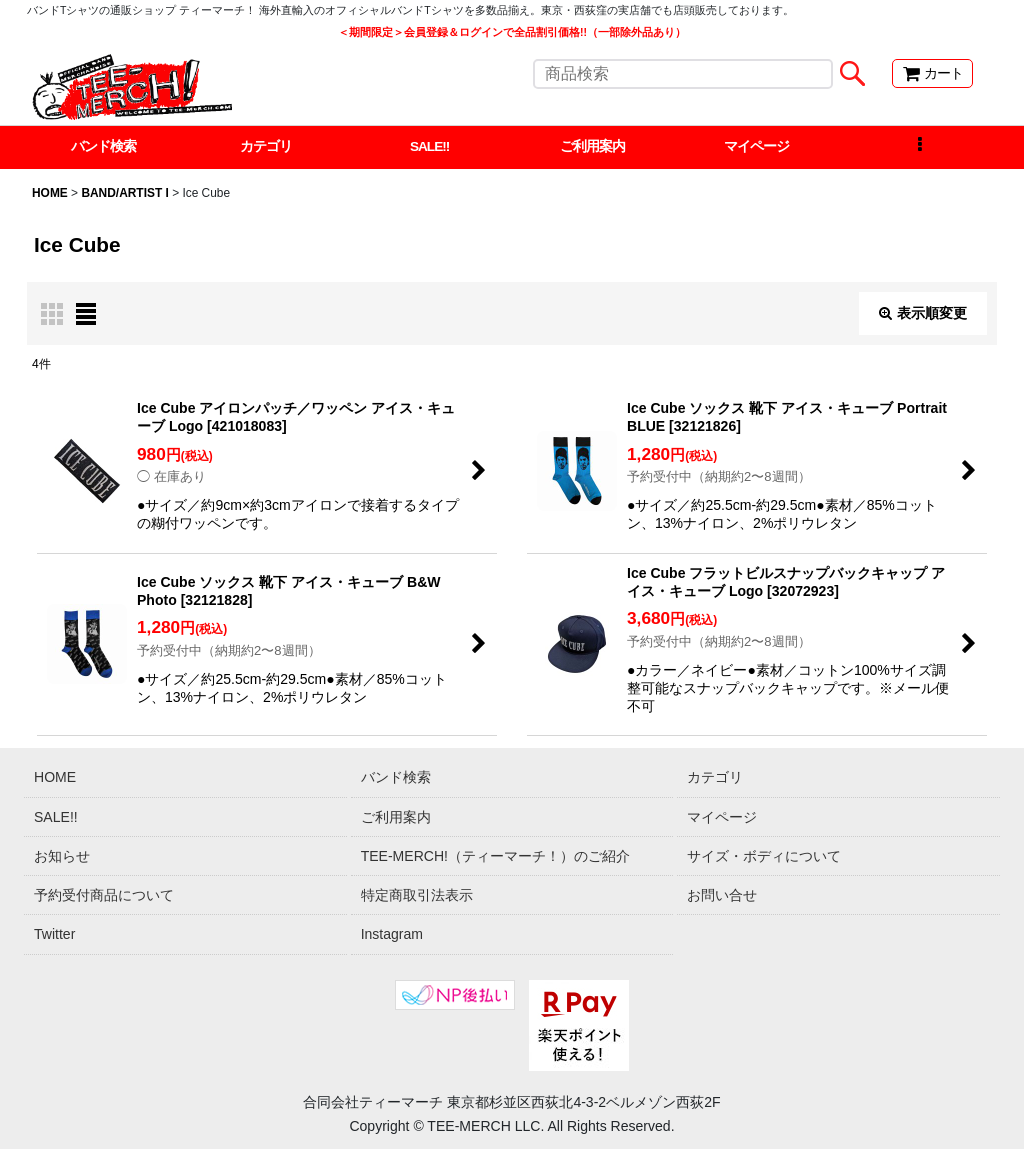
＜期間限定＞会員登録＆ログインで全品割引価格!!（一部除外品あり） (512, 32)
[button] (919, 148)
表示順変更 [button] (923, 314)
